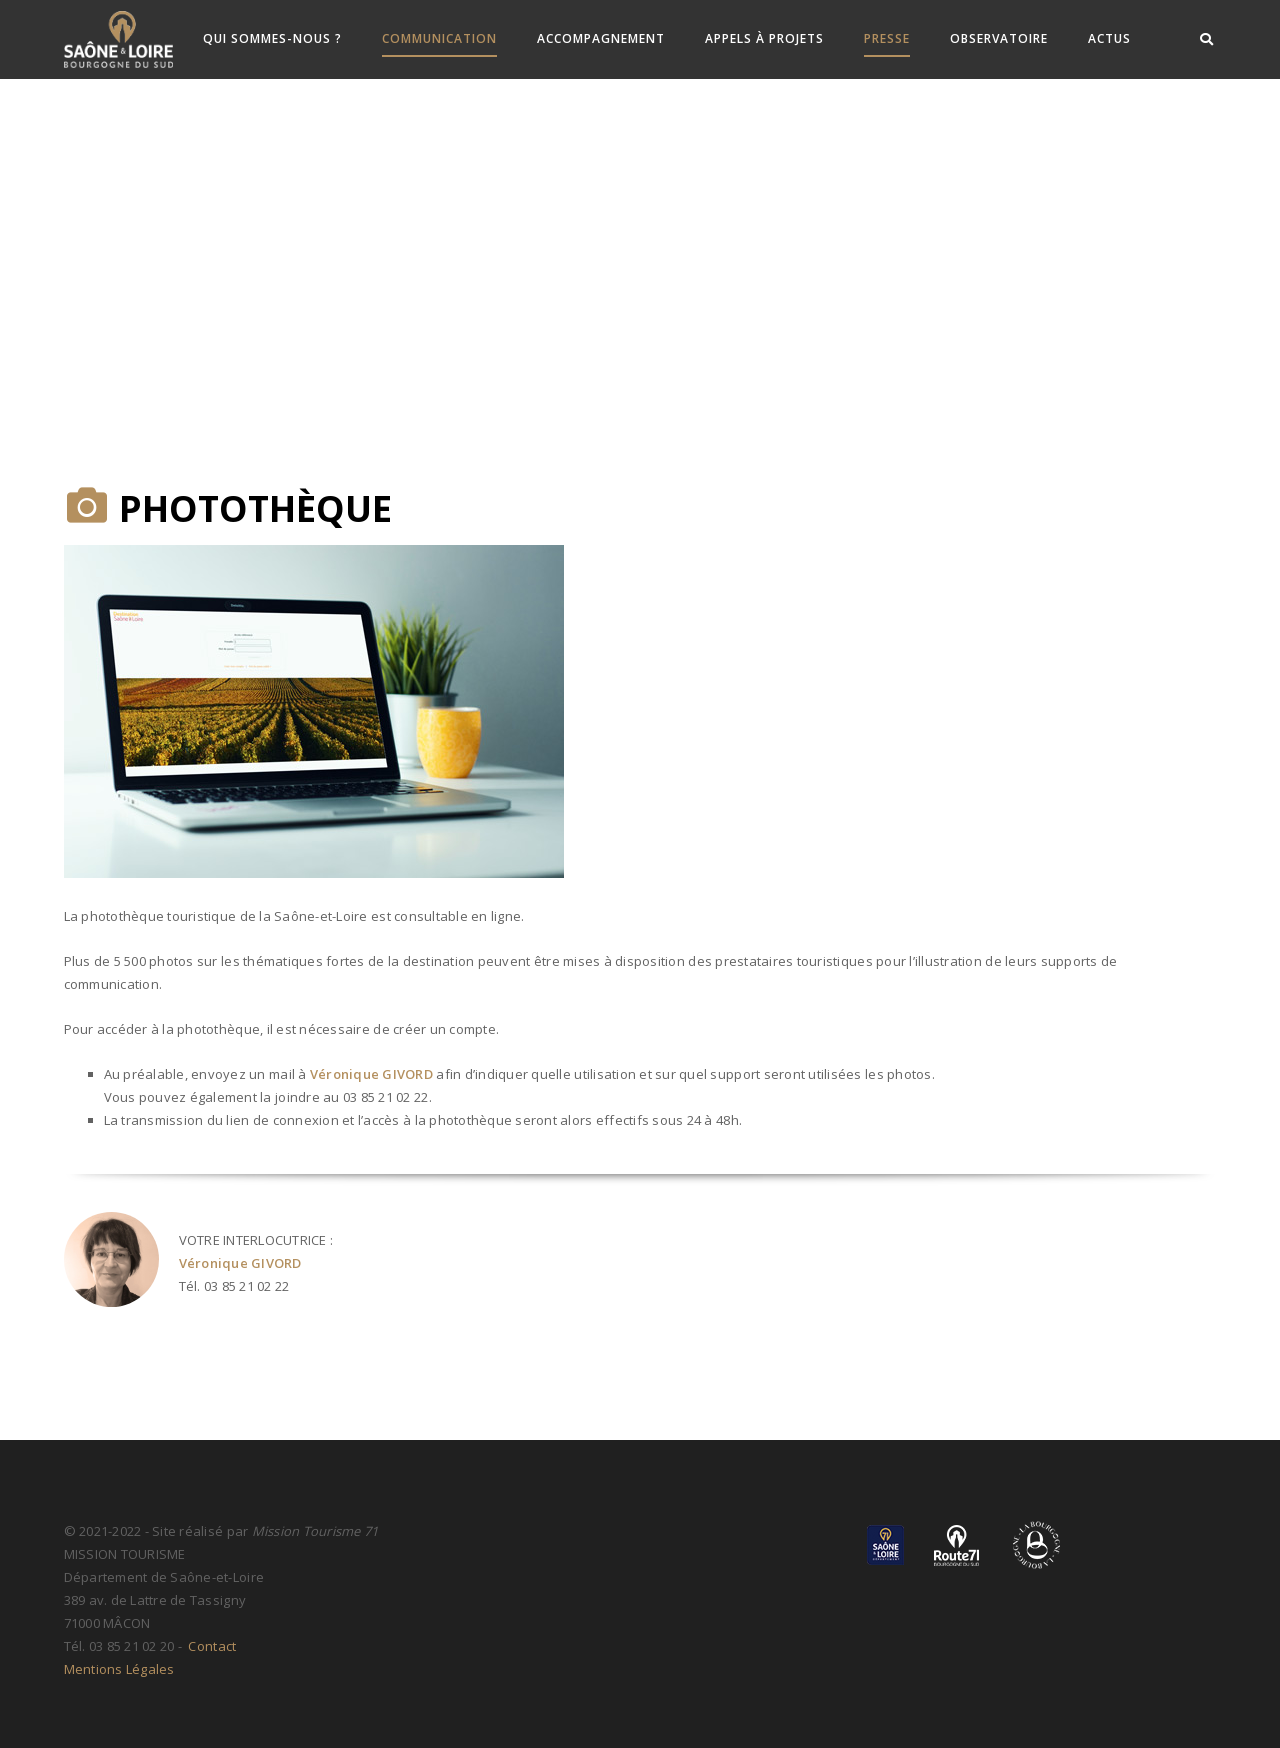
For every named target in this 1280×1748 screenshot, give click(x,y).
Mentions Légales (119, 1669)
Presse (887, 38)
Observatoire (999, 38)
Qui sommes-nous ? (272, 38)
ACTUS (1109, 38)
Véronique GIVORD (371, 1074)
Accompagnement (601, 38)
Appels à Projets (764, 38)
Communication (439, 38)
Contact (210, 1646)
